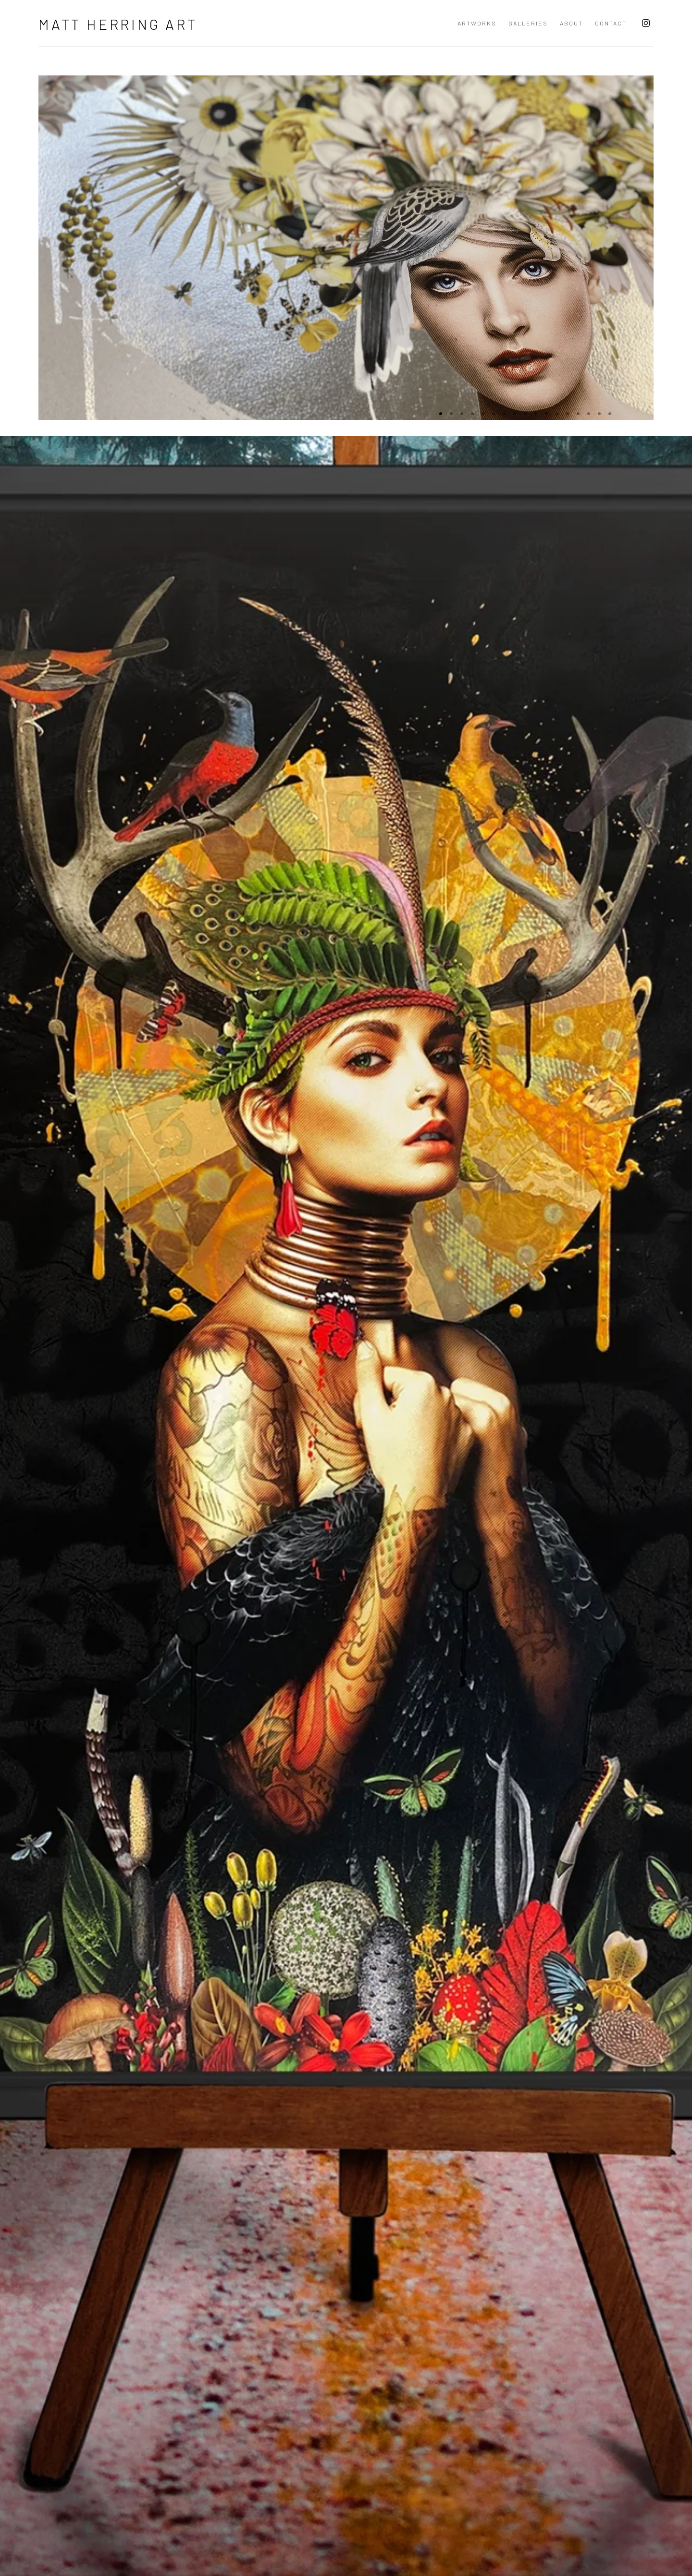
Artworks (476, 23)
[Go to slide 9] (525, 413)
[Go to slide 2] (451, 413)
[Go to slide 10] (536, 413)
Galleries (528, 23)
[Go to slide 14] (578, 413)
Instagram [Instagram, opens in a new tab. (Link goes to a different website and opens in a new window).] (646, 23)
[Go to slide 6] (493, 413)
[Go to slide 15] (588, 413)
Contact (611, 23)
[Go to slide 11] (546, 413)
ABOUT (571, 23)
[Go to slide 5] (483, 413)
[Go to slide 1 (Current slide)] (440, 413)
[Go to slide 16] (599, 413)
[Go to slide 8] (514, 413)
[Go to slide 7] (504, 413)
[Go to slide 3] (462, 413)
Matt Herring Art (118, 24)
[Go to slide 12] (557, 413)
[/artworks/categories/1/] (346, 1723)
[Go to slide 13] (567, 413)
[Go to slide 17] (610, 413)
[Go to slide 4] (472, 413)
